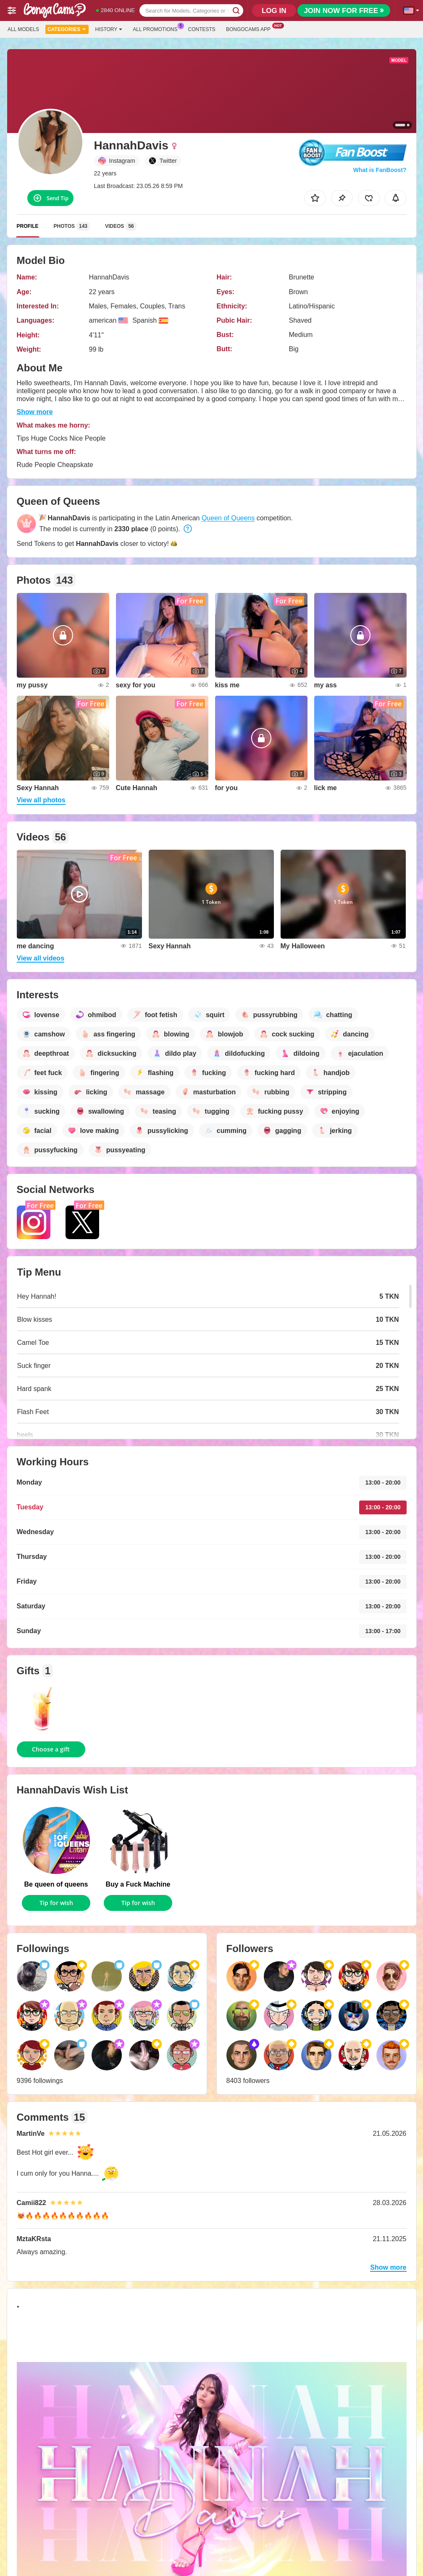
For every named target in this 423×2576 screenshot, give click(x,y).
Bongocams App (250, 28)
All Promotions (157, 28)
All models (23, 29)
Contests (201, 29)
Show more (35, 411)
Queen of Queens (228, 518)
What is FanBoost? (380, 170)
